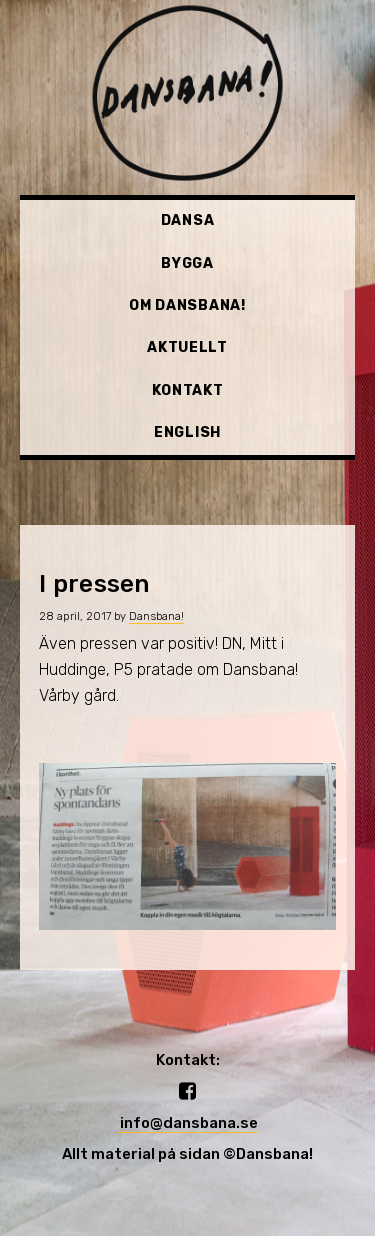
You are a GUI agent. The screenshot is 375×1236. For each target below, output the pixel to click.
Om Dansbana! (187, 305)
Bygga (187, 263)
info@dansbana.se (187, 1123)
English (187, 432)
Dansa (188, 220)
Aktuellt (187, 347)
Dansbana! (156, 616)
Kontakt (188, 390)
